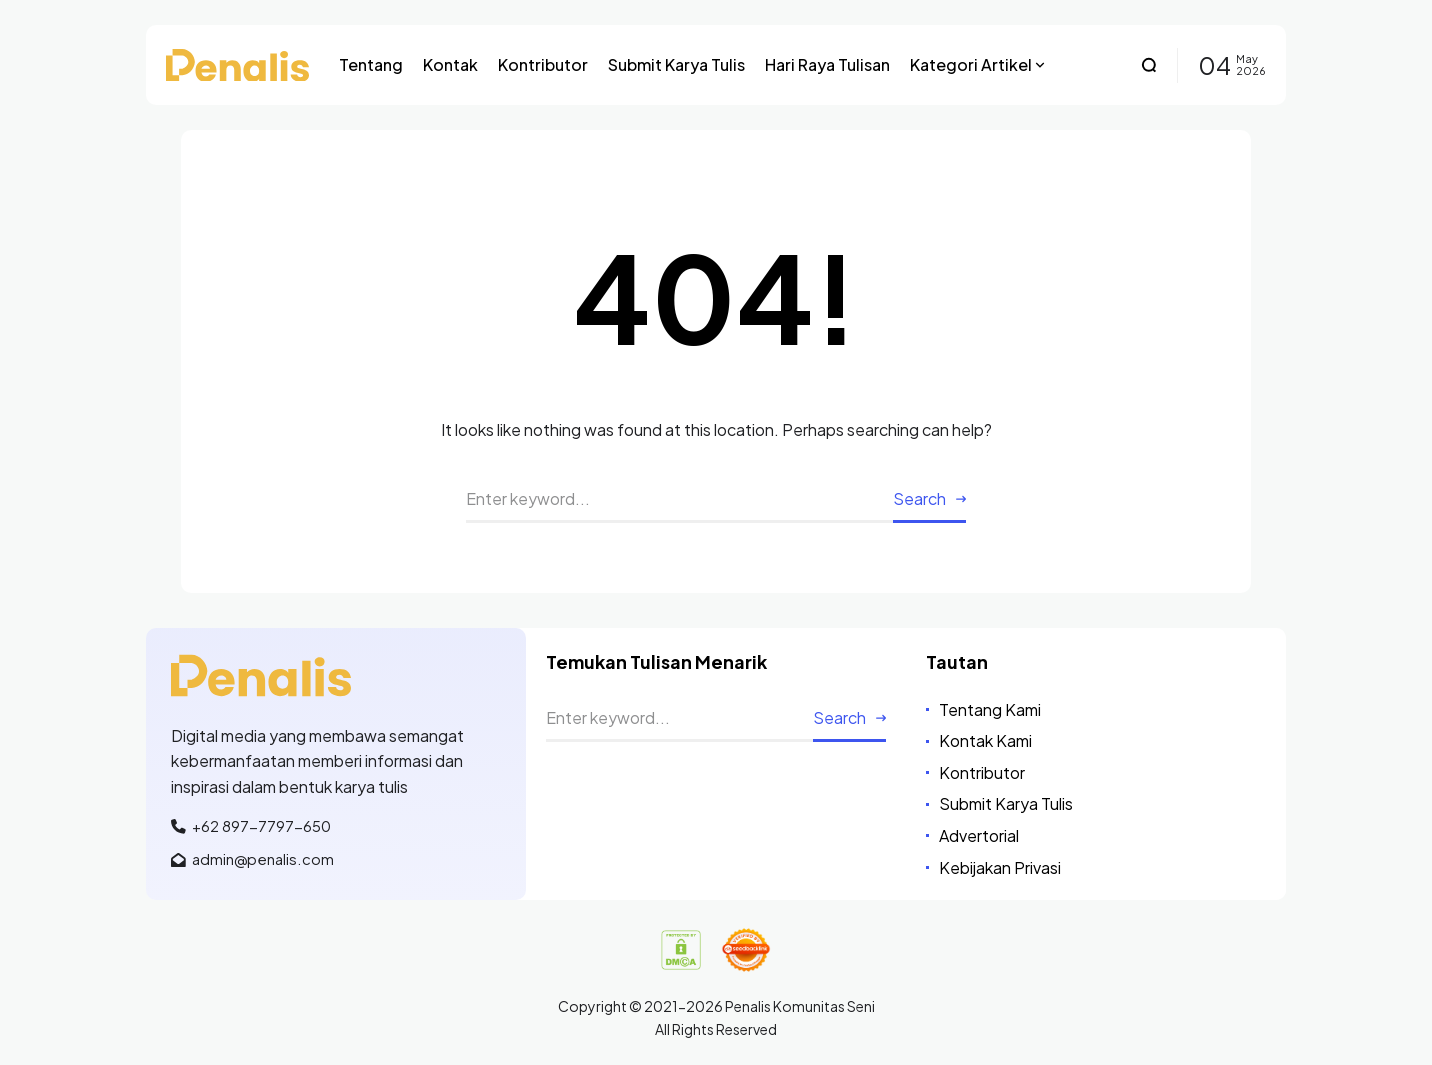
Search (919, 498)
